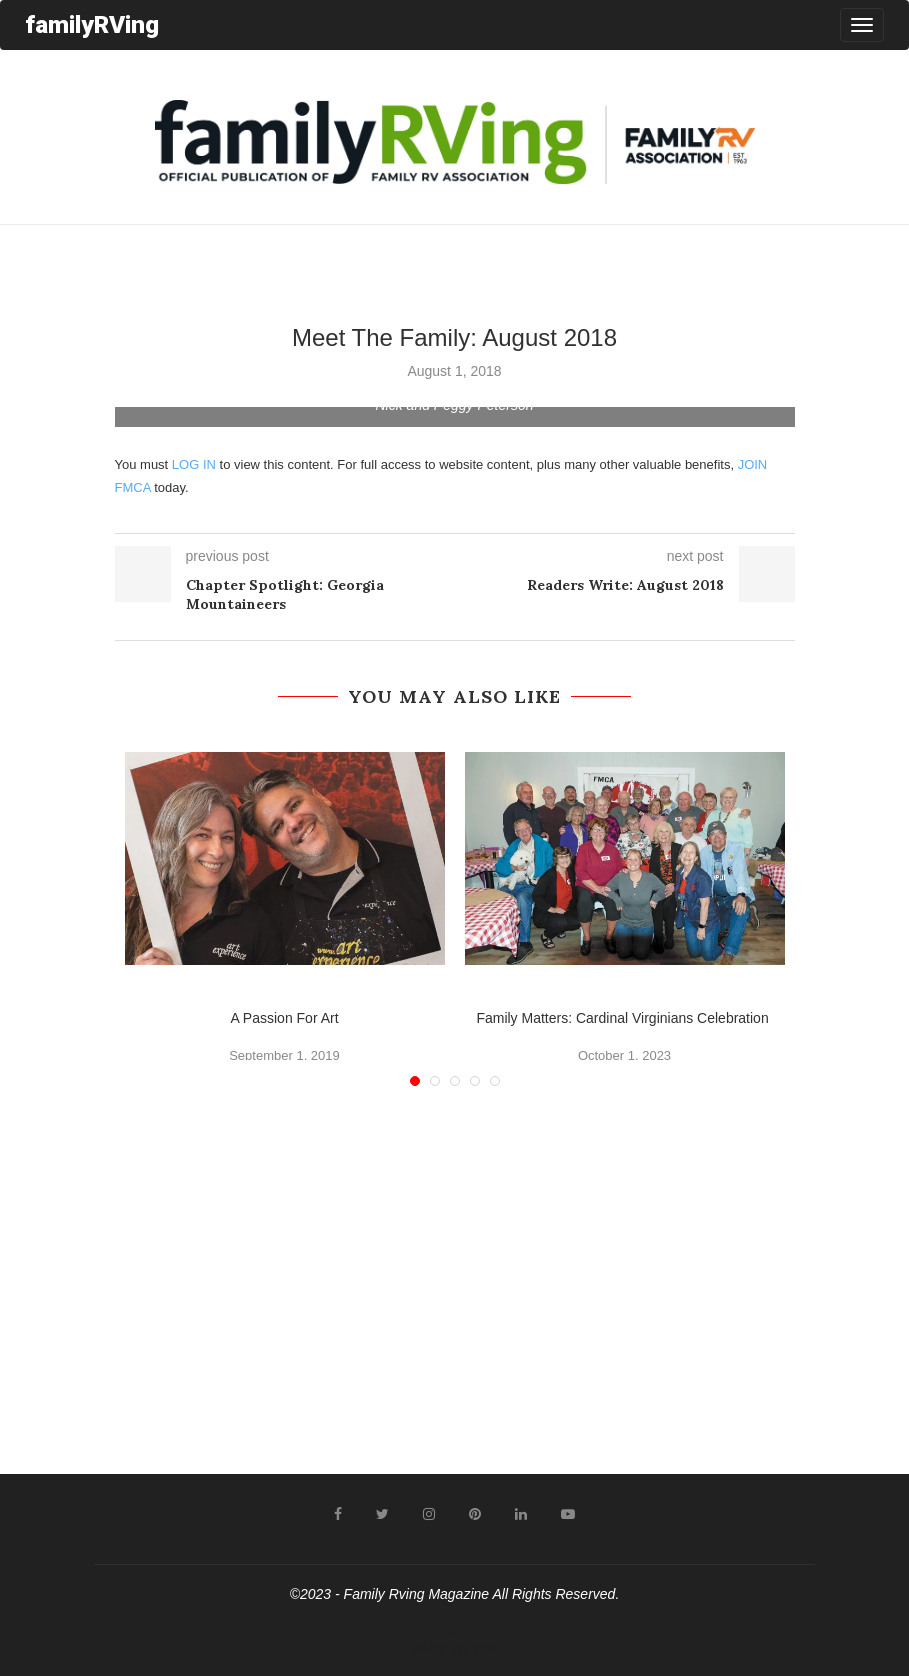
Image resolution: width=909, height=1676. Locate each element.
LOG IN (194, 464)
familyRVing (92, 24)
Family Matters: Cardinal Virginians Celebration (624, 1018)
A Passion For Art (284, 1018)
